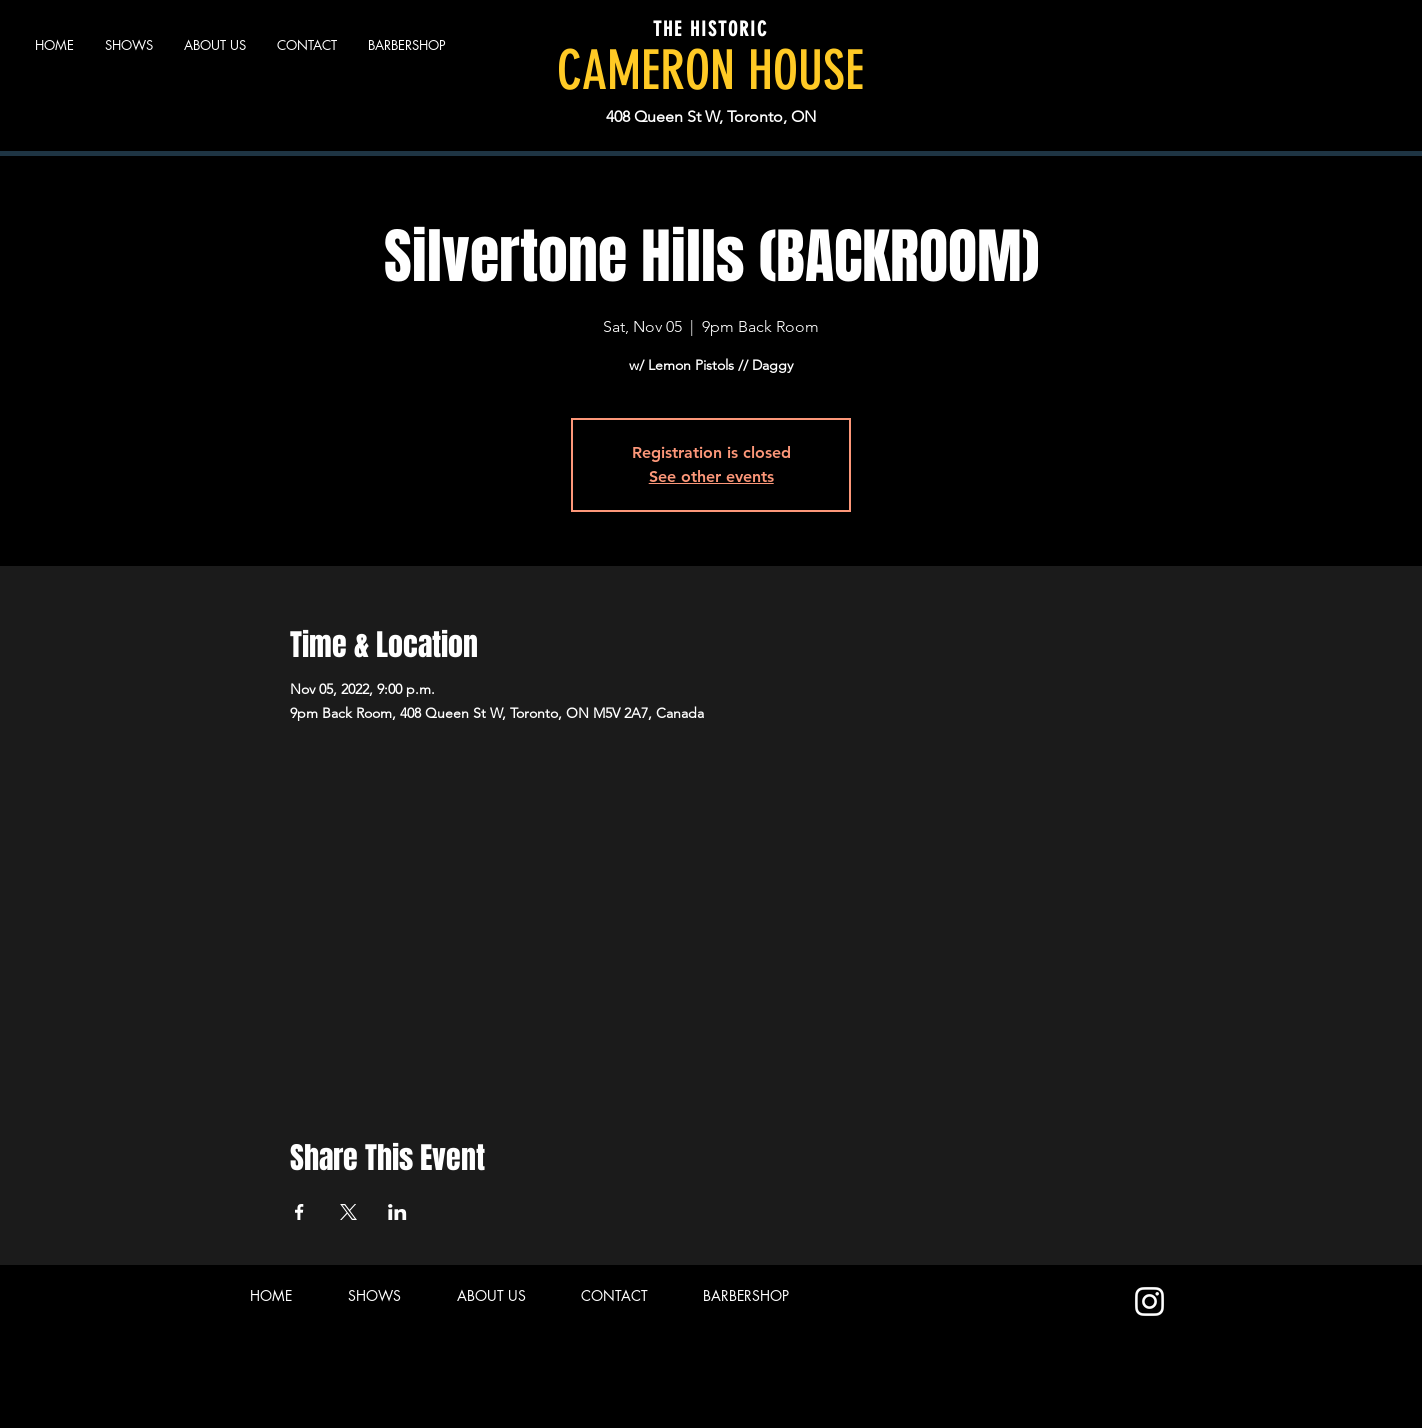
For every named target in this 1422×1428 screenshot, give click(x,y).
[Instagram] (1149, 1301)
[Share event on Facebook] (299, 1212)
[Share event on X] (348, 1212)
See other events (711, 476)
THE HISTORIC (710, 29)
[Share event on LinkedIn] (397, 1212)
